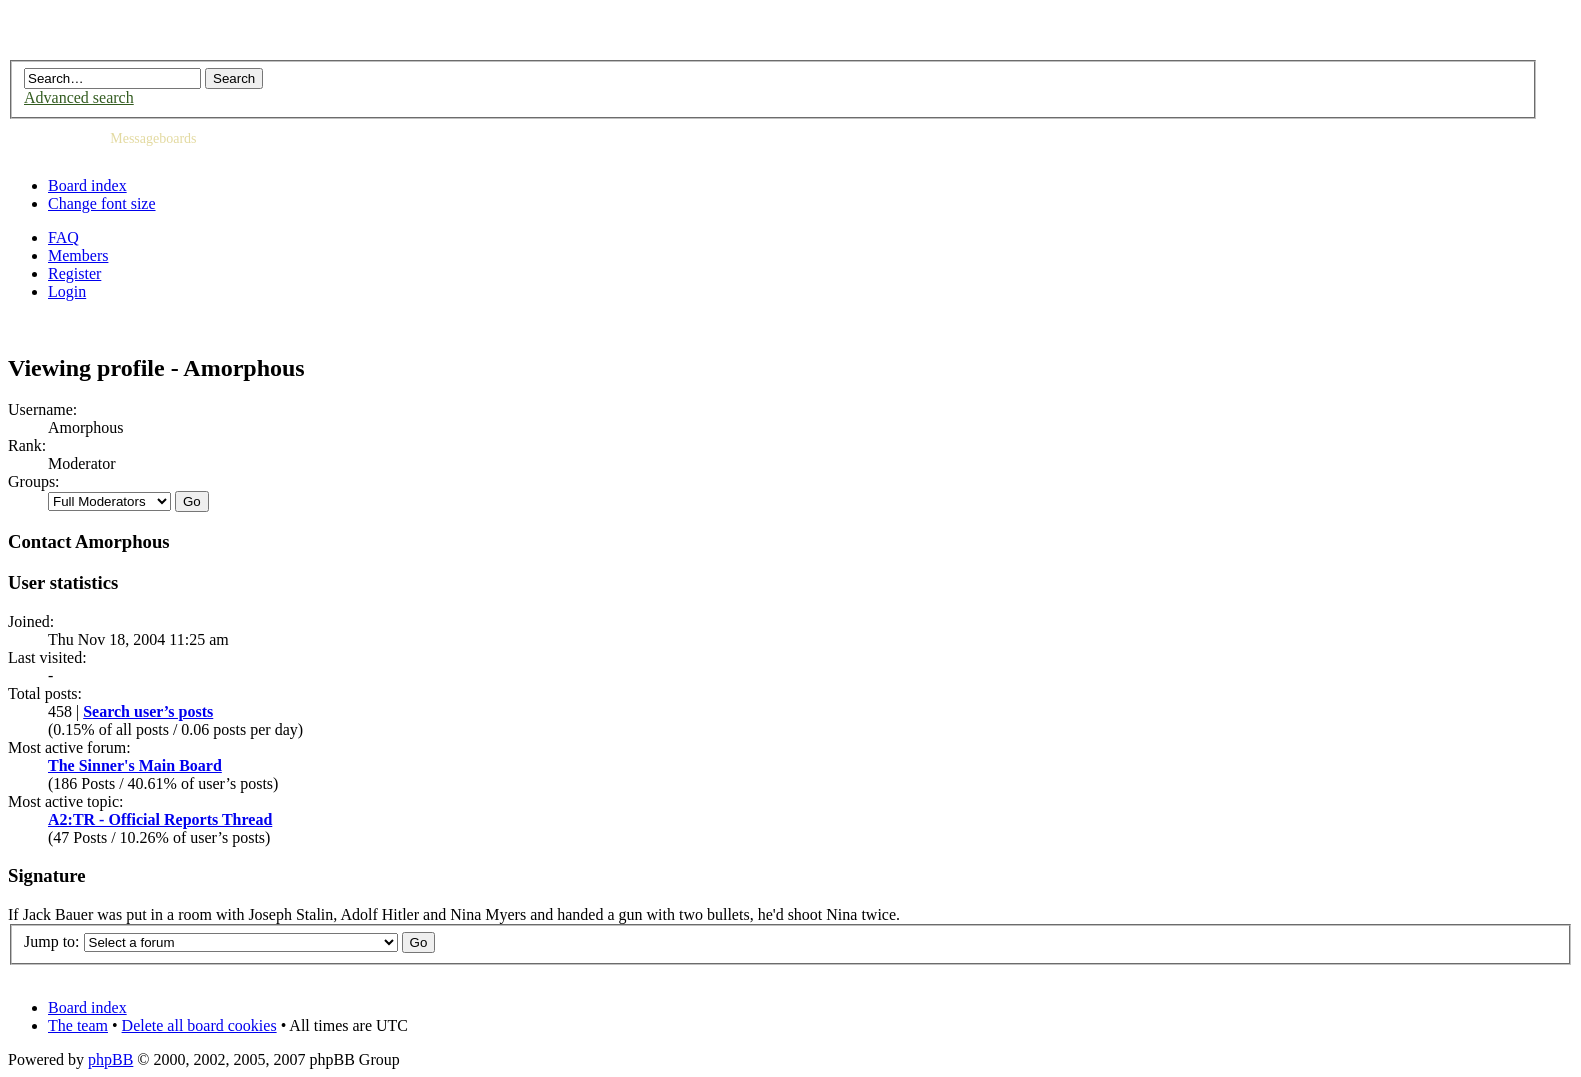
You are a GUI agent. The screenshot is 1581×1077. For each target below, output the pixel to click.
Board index (87, 185)
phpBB (110, 1059)
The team (78, 1025)
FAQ (63, 237)
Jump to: (52, 941)
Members (78, 255)
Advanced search (79, 97)
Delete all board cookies (199, 1025)
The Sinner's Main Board (135, 765)
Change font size (102, 203)
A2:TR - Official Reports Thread (160, 819)
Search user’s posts (148, 711)
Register (74, 273)
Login (67, 291)
